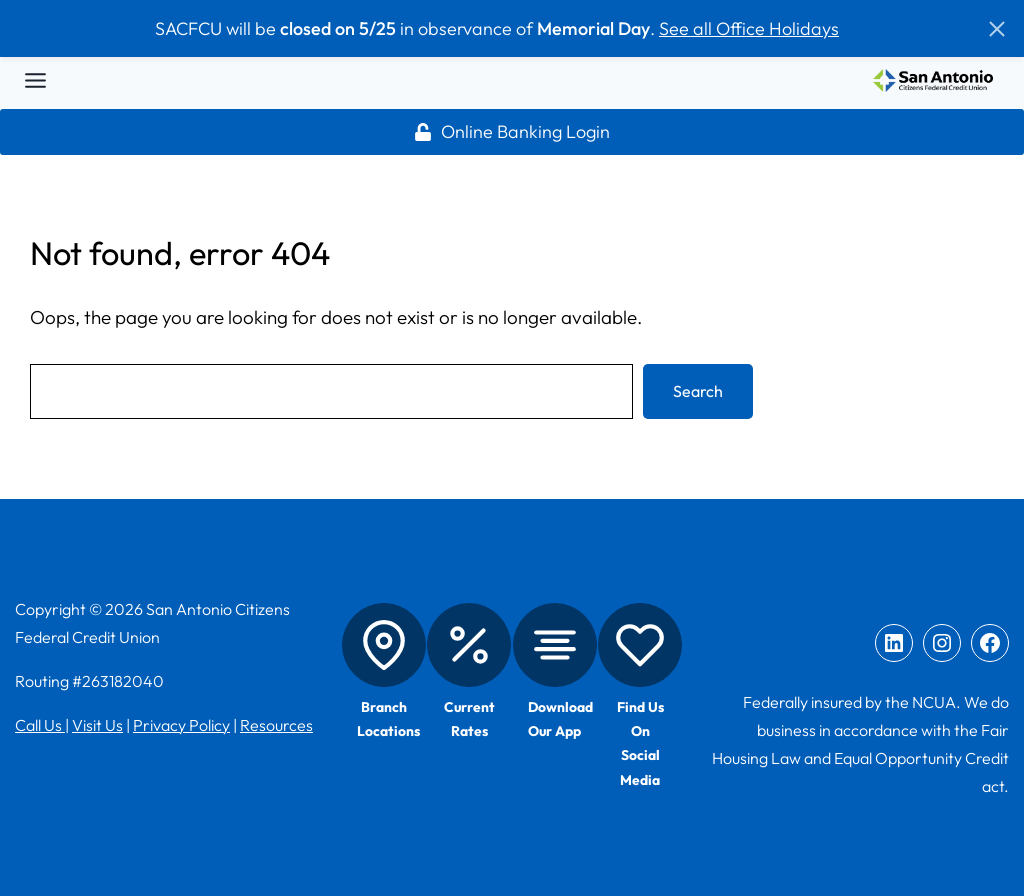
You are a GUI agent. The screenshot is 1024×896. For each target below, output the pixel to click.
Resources (276, 725)
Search (698, 391)
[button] (997, 29)
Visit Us (97, 725)
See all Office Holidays (749, 28)
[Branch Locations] (384, 645)
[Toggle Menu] (35, 80)
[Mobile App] (555, 645)
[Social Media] (640, 645)
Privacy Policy (181, 725)
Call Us (40, 725)
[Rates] (469, 645)
